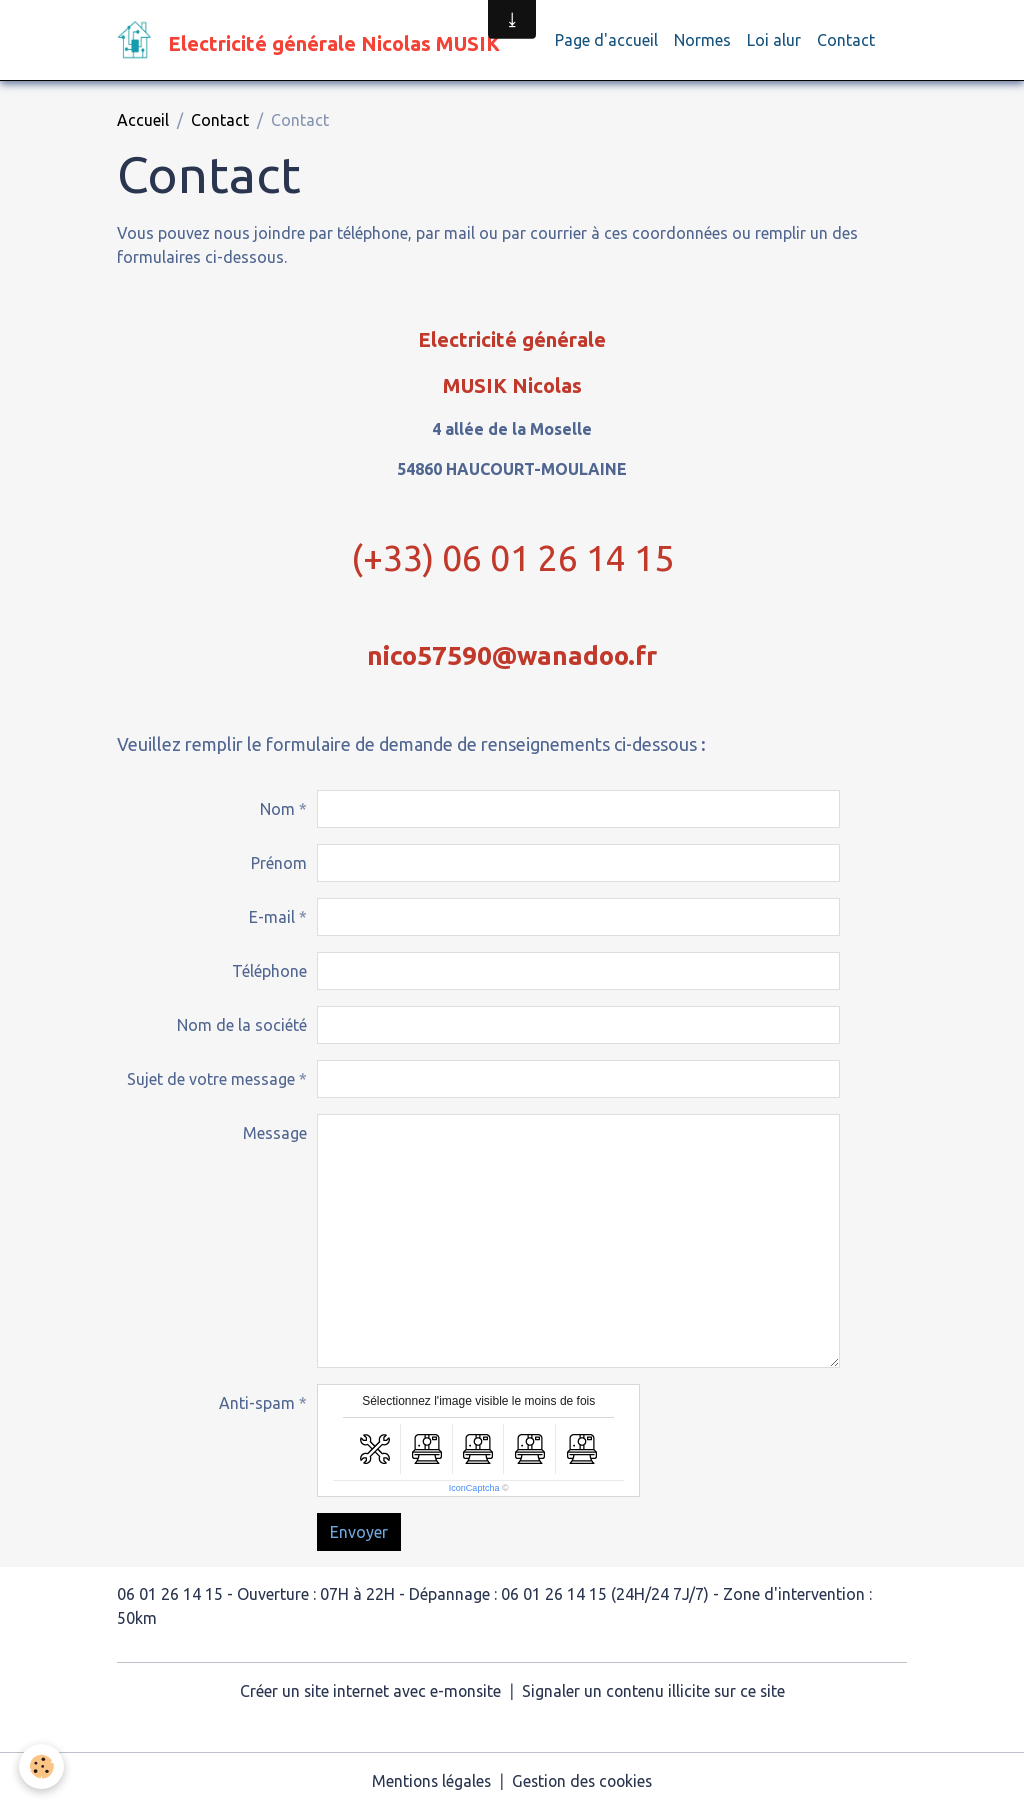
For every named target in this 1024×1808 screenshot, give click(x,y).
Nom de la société (242, 1025)
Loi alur (774, 40)
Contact (846, 40)
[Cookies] (42, 1766)
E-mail (272, 917)
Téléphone (269, 971)
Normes (702, 40)
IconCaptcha (474, 1488)
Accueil (143, 120)
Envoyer (359, 1532)
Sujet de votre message (211, 1079)
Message (275, 1133)
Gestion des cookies (584, 1780)
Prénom (279, 863)
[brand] (312, 40)
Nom (277, 809)
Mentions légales (429, 1780)
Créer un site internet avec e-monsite (369, 1691)
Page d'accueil (606, 40)
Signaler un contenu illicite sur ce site (655, 1691)
